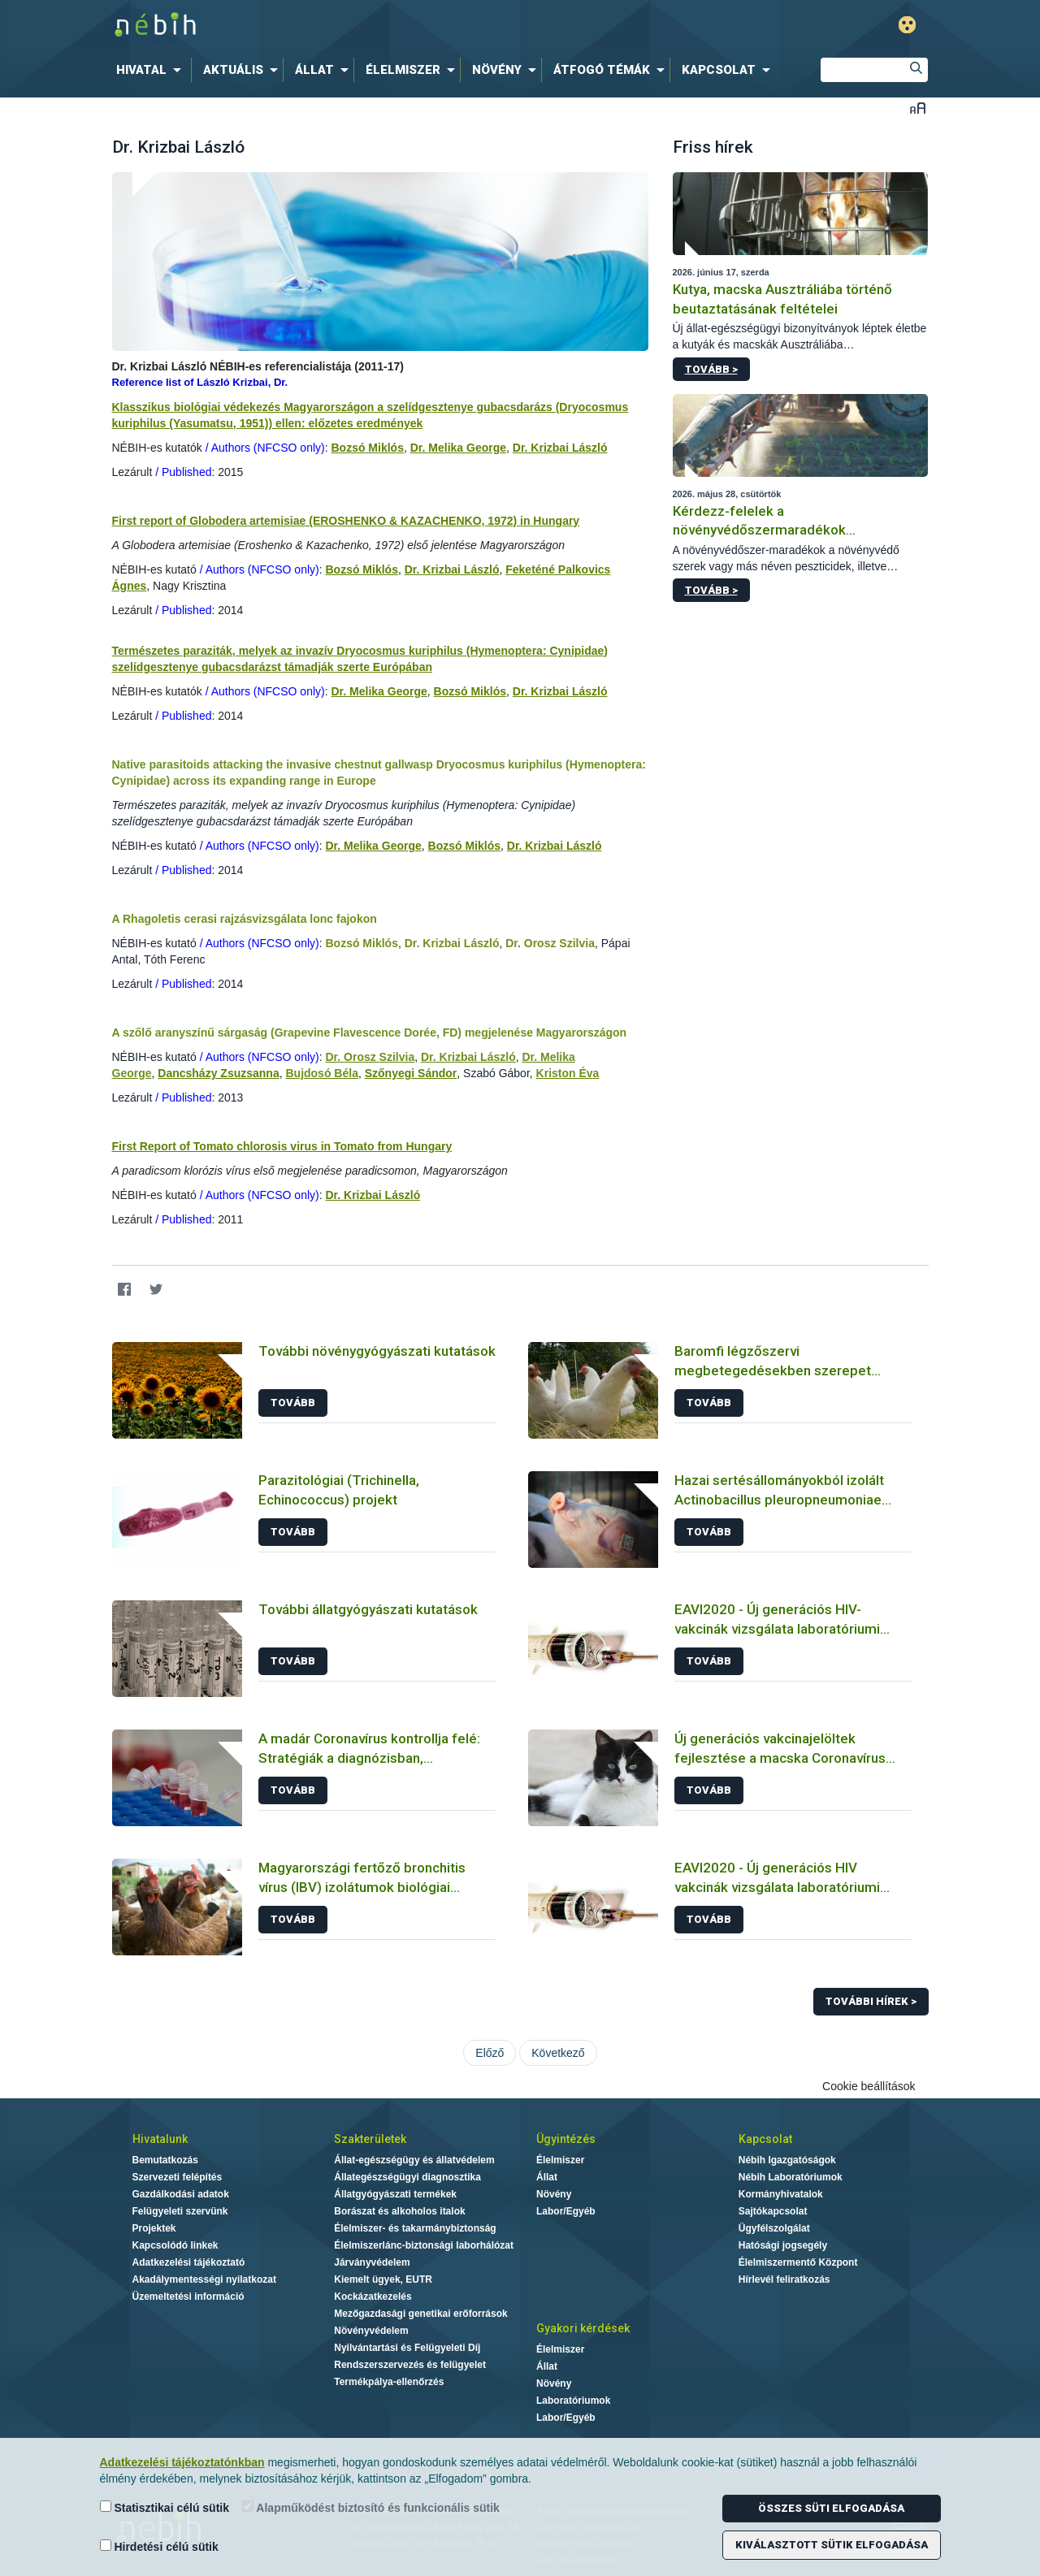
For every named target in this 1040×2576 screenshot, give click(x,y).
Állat (546, 2177)
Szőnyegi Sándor (411, 1073)
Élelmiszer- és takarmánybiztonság (415, 2228)
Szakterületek (370, 2138)
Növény (553, 2194)
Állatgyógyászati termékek (395, 2194)
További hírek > (871, 2001)
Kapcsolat (765, 2138)
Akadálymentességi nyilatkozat (204, 2279)
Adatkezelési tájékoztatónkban (182, 2462)
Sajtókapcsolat (773, 2211)
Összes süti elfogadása (831, 2508)
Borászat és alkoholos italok (399, 2211)
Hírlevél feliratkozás (784, 2279)
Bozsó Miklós (367, 447)
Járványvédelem (372, 2262)
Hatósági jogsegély (783, 2245)
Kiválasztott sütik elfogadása (831, 2545)
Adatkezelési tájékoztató (188, 2262)
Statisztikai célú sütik (165, 2507)
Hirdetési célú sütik (159, 2546)
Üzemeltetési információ (188, 2296)
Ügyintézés (566, 2138)
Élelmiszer (560, 2160)
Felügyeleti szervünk (180, 2211)
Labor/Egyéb (566, 2211)
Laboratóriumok (573, 2400)
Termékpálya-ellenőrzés (389, 2382)
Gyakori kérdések (583, 2328)
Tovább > (711, 369)
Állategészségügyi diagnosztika (407, 2177)
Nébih (347, 25)
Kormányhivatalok (781, 2194)
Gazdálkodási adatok (180, 2194)
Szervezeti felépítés (177, 2177)
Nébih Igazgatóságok (787, 2160)
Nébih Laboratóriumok (791, 2177)
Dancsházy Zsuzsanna (218, 1073)
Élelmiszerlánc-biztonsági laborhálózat (424, 2245)
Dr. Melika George (458, 447)
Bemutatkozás (165, 2160)
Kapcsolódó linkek (175, 2245)
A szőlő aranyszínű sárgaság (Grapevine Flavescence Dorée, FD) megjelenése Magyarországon (369, 1032)
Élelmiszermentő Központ (798, 2262)
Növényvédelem (371, 2330)
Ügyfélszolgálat (774, 2228)
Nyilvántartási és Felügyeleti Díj (407, 2347)
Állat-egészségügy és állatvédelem (414, 2160)
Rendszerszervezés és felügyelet (410, 2364)
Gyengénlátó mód (907, 24)
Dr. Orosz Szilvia (550, 943)
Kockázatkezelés (372, 2296)
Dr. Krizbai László (560, 447)
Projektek (154, 2228)
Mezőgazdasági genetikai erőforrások (420, 2313)
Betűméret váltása (918, 107)
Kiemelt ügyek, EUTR (383, 2279)
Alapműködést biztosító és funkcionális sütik (371, 2507)
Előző (489, 2052)
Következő (557, 2052)
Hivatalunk (160, 2138)
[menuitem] (152, 70)
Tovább (293, 1402)
